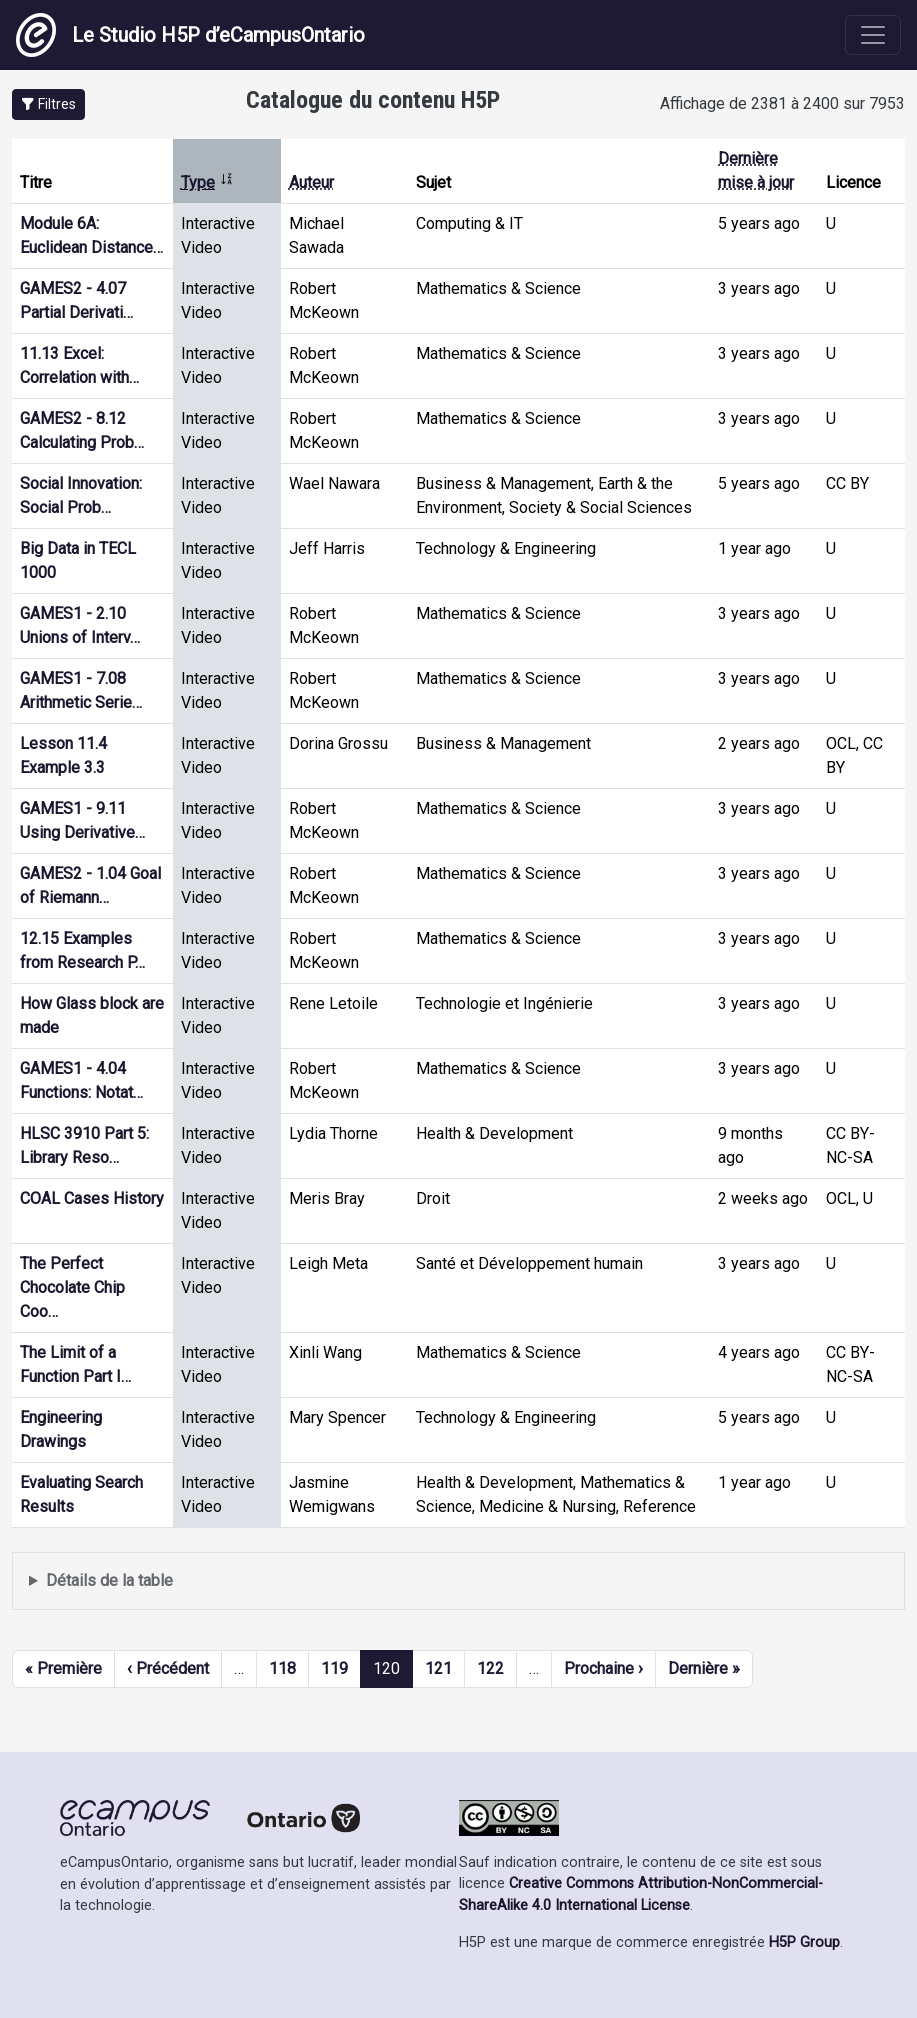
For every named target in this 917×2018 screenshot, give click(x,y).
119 (334, 1668)
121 (438, 1668)
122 (490, 1668)
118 (282, 1668)
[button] (48, 104)
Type (207, 182)
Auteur (311, 182)
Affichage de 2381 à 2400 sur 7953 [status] (782, 103)
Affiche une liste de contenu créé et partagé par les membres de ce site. (458, 1581)
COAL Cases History (92, 1198)
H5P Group (804, 1942)
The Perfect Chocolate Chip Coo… (72, 1287)
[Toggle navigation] (873, 35)
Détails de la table (109, 1580)
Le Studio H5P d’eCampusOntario (190, 35)
